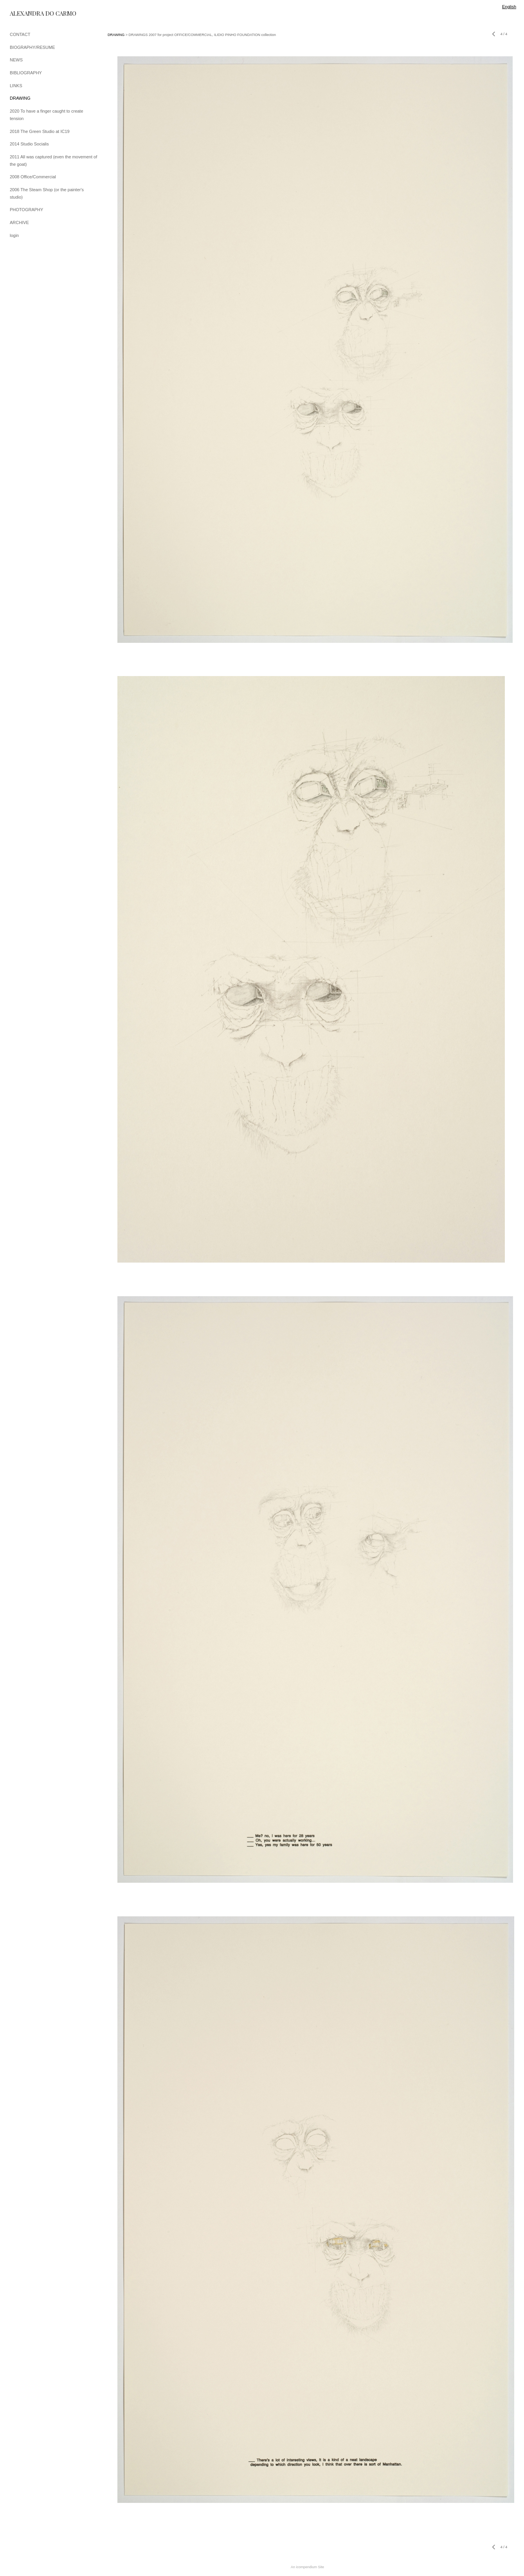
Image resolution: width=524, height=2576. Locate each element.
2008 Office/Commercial (33, 176)
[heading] (29, 13)
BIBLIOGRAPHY (26, 72)
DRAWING (20, 98)
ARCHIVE (19, 222)
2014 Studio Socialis (29, 144)
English (509, 6)
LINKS (16, 85)
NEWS (16, 59)
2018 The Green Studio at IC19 (40, 131)
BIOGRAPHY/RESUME (32, 47)
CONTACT (20, 34)
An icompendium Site (307, 2567)
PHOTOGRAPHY (26, 209)
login (14, 235)
